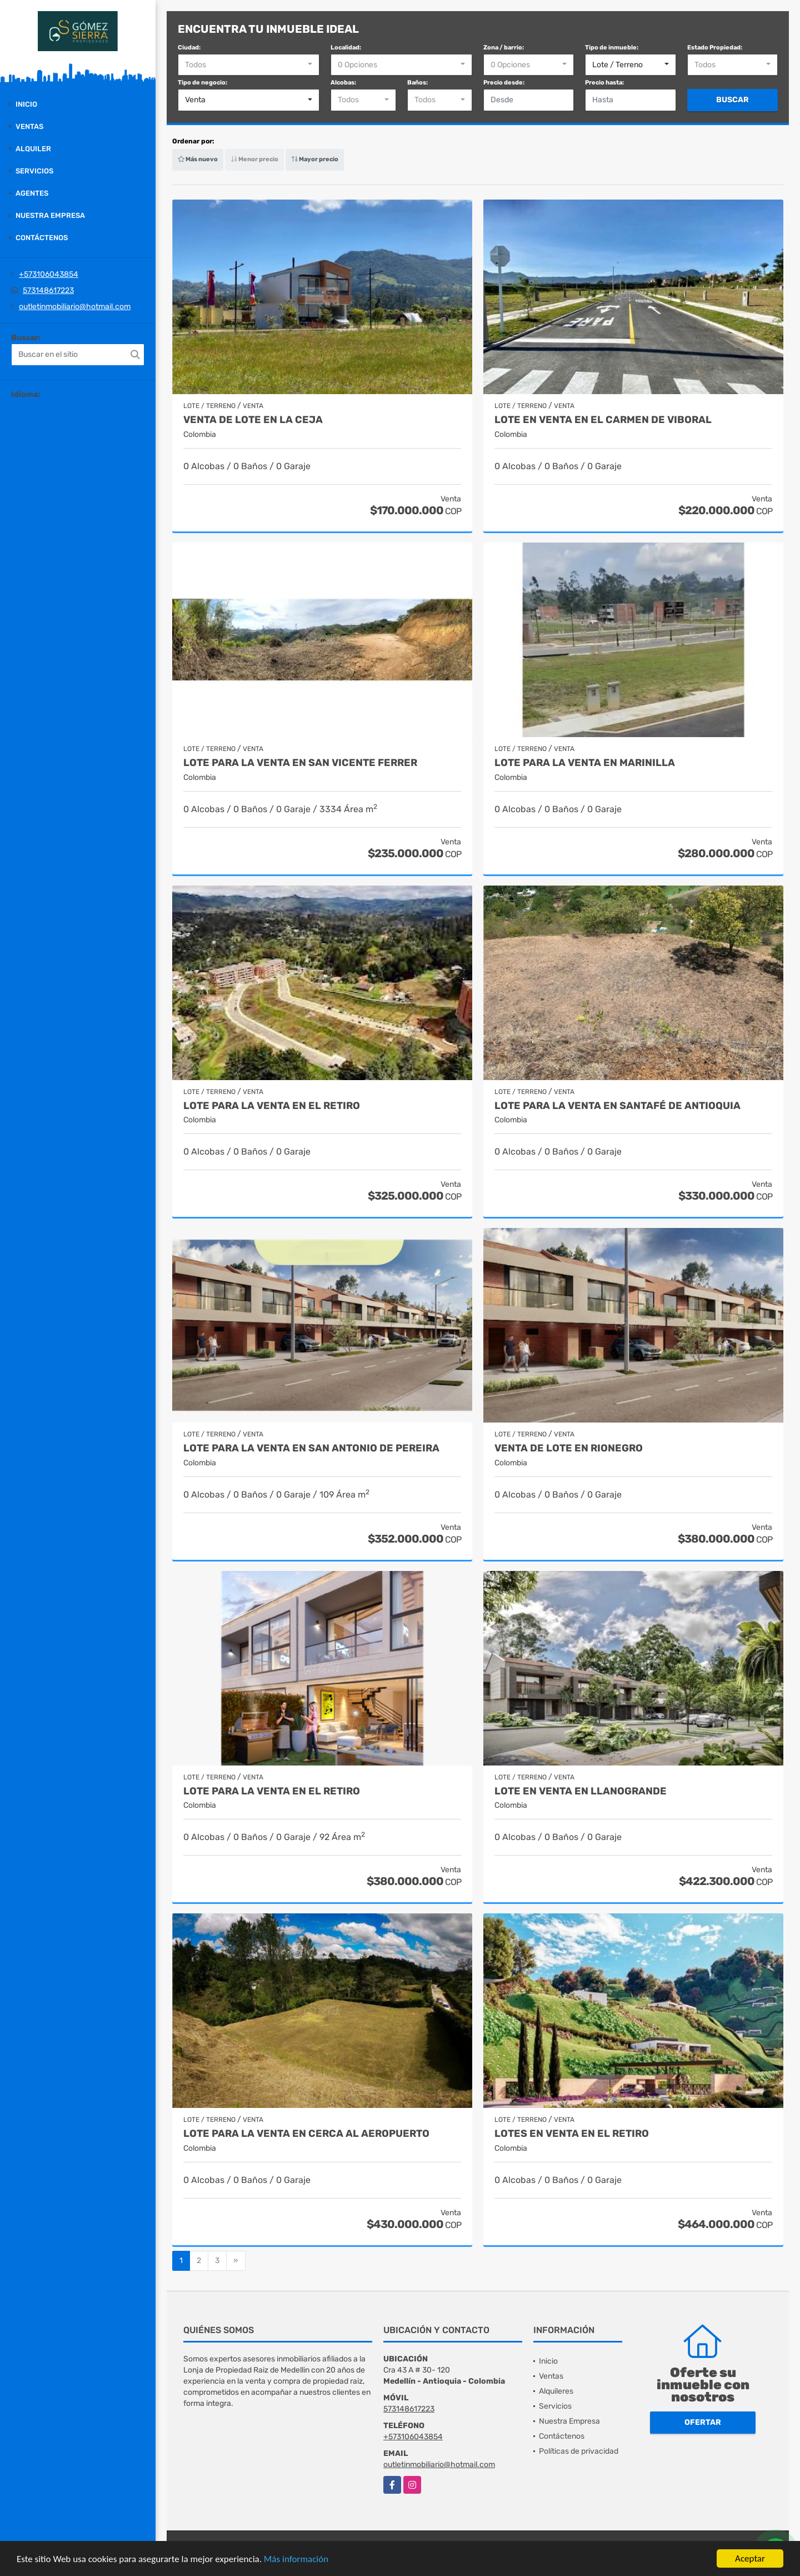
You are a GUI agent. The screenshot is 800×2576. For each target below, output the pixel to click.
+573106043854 (48, 274)
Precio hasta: (604, 82)
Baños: (417, 82)
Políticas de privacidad (578, 2451)
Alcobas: (343, 82)
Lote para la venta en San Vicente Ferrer (300, 763)
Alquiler (33, 149)
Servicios (34, 171)
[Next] (236, 2261)
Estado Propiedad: (714, 47)
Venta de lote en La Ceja (253, 420)
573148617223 (48, 290)
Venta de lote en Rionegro (568, 1448)
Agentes (32, 193)
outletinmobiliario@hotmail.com (75, 306)
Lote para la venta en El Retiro (271, 1106)
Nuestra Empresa (50, 215)
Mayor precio (314, 159)
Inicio (26, 104)
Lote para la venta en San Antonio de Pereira (311, 1448)
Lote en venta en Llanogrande (580, 1791)
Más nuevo (198, 159)
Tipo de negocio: (202, 82)
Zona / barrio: (503, 47)
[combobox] (248, 65)
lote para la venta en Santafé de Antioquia (617, 1106)
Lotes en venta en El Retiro (571, 2134)
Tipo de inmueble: (611, 47)
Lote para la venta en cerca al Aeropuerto (306, 2134)
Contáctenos (42, 237)
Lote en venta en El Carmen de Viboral (603, 420)
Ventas (29, 126)
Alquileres (556, 2391)
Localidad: (346, 47)
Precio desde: (503, 82)
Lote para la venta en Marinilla (584, 763)
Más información (296, 2559)
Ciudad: (189, 47)
